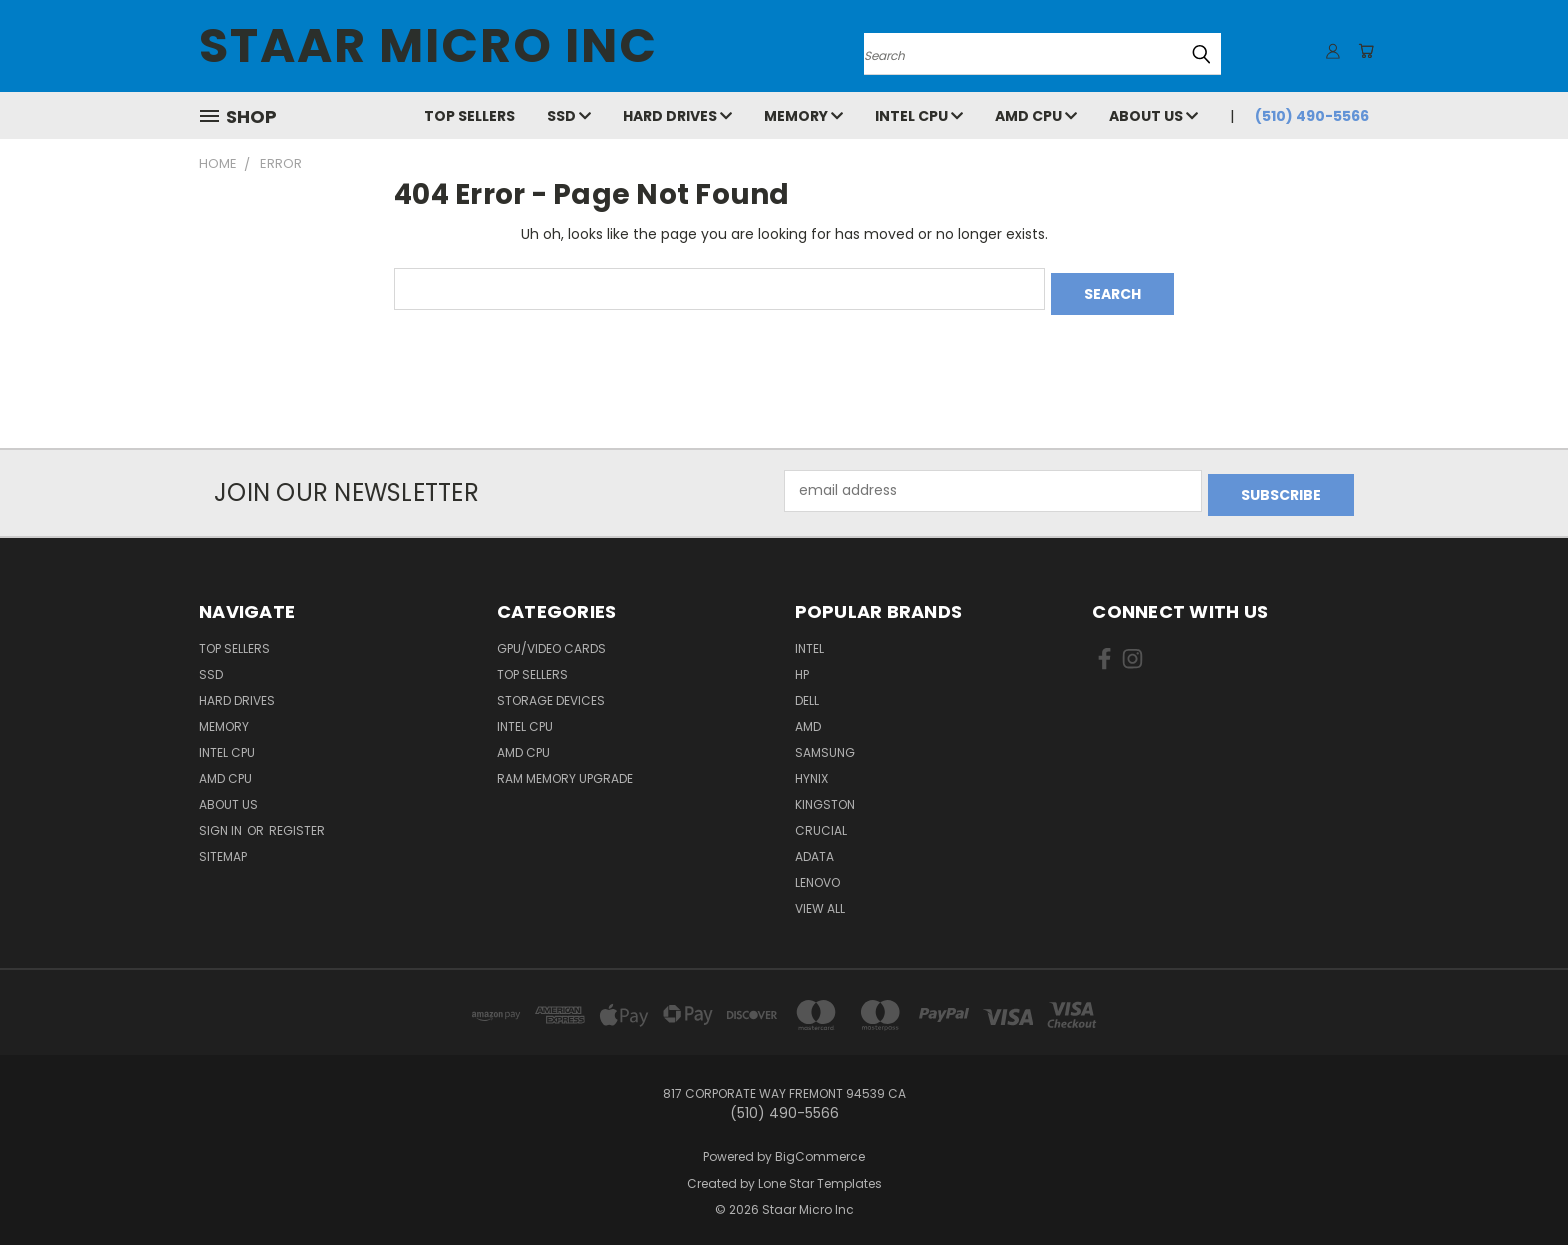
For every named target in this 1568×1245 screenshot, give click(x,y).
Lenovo (817, 873)
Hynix (811, 769)
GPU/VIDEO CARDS (551, 639)
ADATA (814, 847)
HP (802, 665)
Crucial (821, 821)
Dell (807, 691)
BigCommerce (820, 1147)
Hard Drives (677, 116)
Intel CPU (919, 116)
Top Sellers (469, 116)
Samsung (825, 743)
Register (297, 821)
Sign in (222, 821)
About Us (1153, 116)
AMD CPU (1036, 116)
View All (820, 899)
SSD (569, 116)
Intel (809, 639)
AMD (808, 717)
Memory (803, 116)
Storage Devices (551, 691)
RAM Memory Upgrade (565, 769)
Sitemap (223, 847)
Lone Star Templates (820, 1174)
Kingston (825, 795)
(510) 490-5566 (1312, 116)
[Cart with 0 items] (1364, 51)
